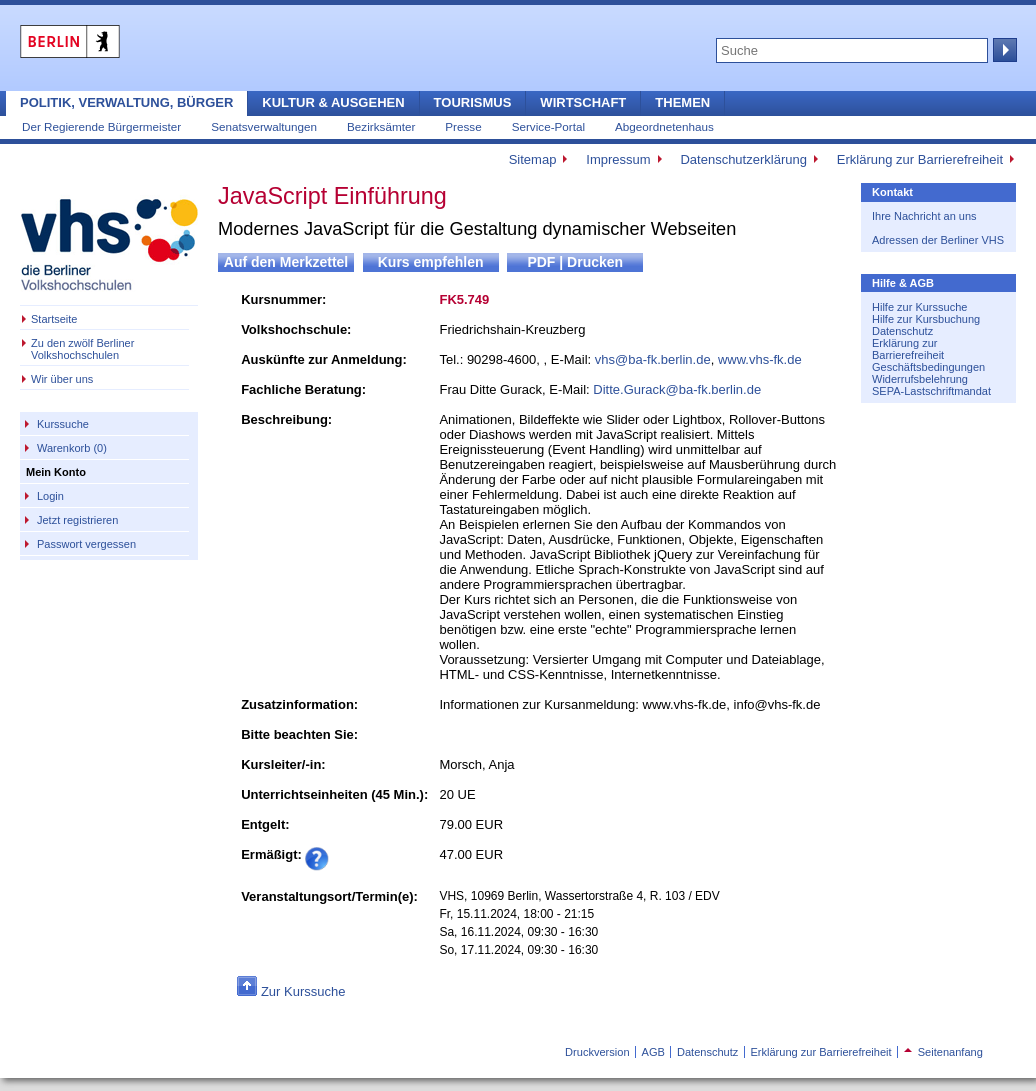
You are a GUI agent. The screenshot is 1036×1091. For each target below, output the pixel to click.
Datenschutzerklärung (743, 159)
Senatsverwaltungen (264, 126)
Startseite (54, 319)
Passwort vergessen (86, 544)
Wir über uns (62, 379)
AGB (653, 1052)
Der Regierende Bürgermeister (101, 126)
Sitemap (533, 159)
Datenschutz (902, 331)
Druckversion (597, 1052)
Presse (463, 126)
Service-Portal (548, 126)
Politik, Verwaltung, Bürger (126, 102)
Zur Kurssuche (303, 991)
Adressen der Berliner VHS (938, 240)
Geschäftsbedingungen (928, 367)
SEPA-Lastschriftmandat (931, 391)
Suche (1003, 50)
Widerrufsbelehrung (920, 379)
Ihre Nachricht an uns (924, 216)
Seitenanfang (943, 1052)
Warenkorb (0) (72, 448)
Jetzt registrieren (77, 520)
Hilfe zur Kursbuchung (926, 319)
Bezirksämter (381, 126)
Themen (682, 102)
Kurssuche (63, 424)
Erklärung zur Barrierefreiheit (920, 159)
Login (50, 496)
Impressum (618, 159)
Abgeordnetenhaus (664, 126)
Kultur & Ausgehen (333, 102)
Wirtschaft (583, 102)
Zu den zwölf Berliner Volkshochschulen (82, 349)
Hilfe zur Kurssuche (919, 307)
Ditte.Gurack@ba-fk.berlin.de (677, 389)
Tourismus (473, 102)
